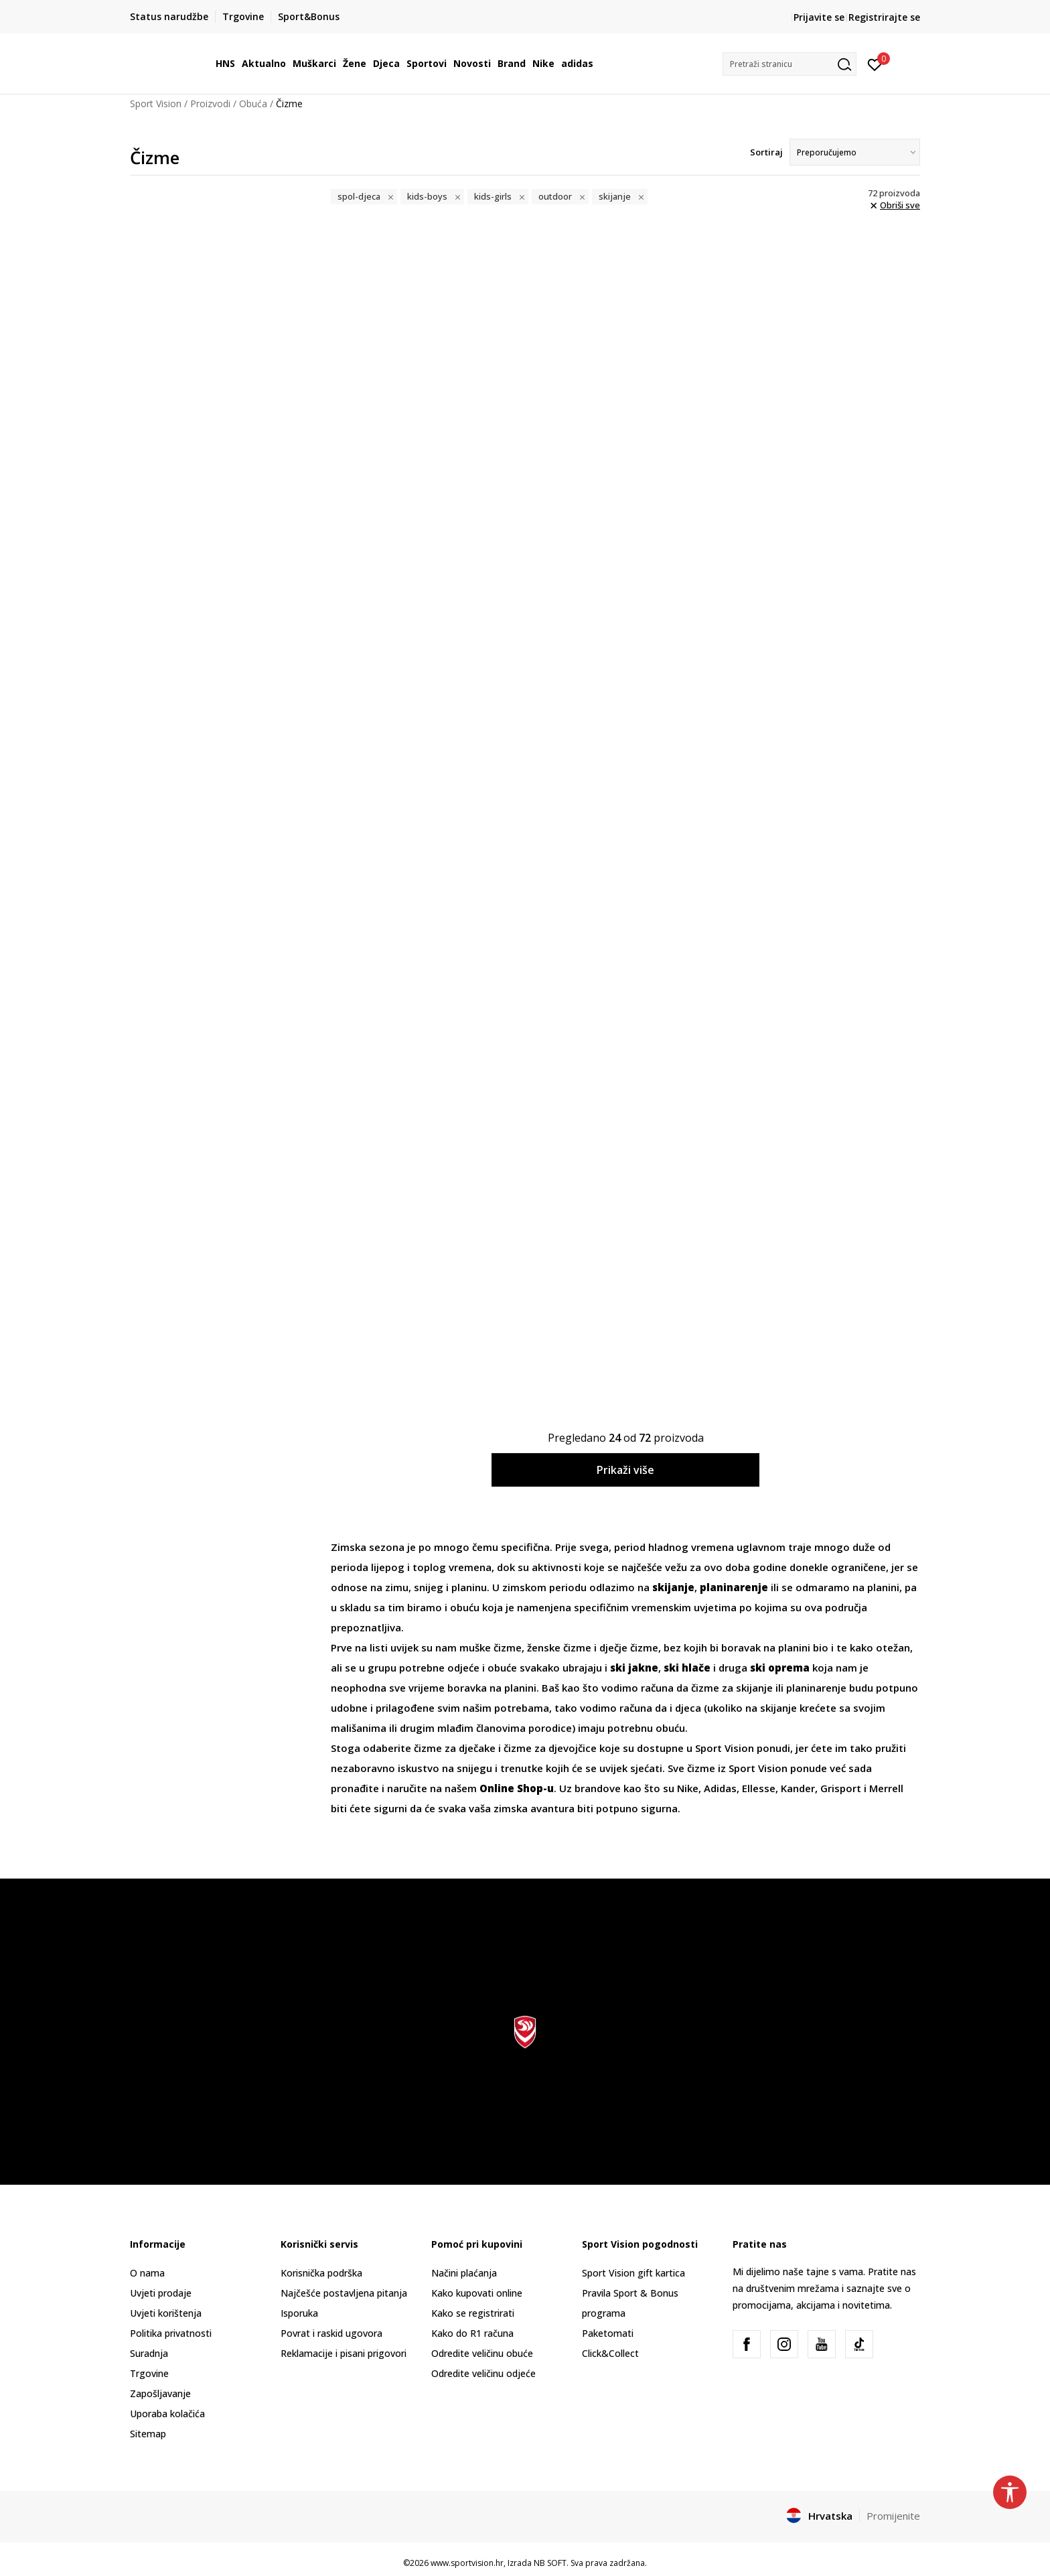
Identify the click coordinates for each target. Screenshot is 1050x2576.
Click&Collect (610, 2353)
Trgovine (149, 2373)
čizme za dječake (455, 1748)
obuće (503, 1667)
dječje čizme (628, 1647)
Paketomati (607, 2333)
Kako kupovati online (476, 2293)
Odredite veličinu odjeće (483, 2373)
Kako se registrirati (472, 2313)
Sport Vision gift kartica (633, 2272)
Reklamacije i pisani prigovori (343, 2353)
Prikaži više (625, 1470)
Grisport (842, 1788)
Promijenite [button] (893, 2515)
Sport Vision (155, 103)
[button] (789, 64)
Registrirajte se (884, 17)
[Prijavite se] (875, 64)
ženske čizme (559, 1647)
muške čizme (490, 1647)
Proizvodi (210, 103)
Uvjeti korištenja (166, 2313)
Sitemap (148, 2433)
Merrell (886, 1788)
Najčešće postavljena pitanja (344, 2293)
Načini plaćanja (464, 2272)
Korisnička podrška (321, 2272)
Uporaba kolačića (167, 2413)
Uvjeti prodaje (161, 2293)
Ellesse (758, 1788)
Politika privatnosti (171, 2333)
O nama (147, 2272)
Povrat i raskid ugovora (331, 2333)
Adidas (720, 1788)
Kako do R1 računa (472, 2333)
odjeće (463, 1667)
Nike (687, 1788)
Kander (798, 1788)
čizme (705, 1687)
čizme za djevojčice (550, 1748)
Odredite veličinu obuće (482, 2353)
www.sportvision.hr (467, 2563)
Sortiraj (766, 152)
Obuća (253, 103)
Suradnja (149, 2353)
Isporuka (299, 2313)
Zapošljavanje (160, 2393)
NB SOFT (550, 2563)
